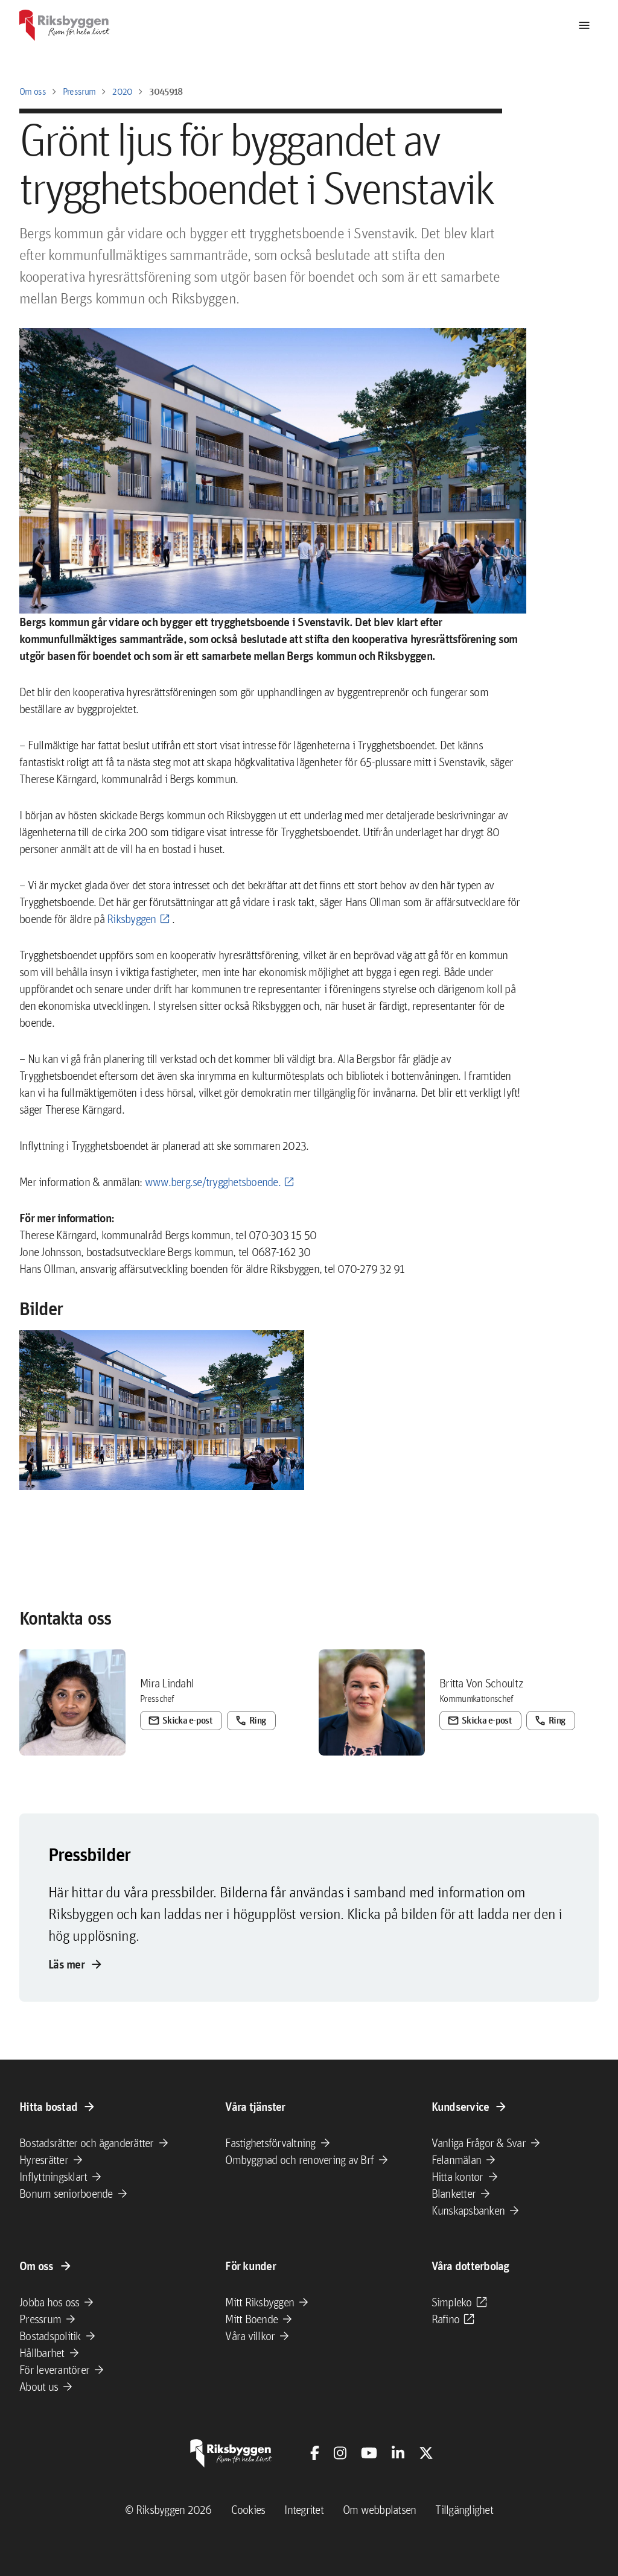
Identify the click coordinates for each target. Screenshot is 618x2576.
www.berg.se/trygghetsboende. (213, 1182)
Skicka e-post (163, 1713)
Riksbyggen (130, 919)
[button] (161, 1410)
